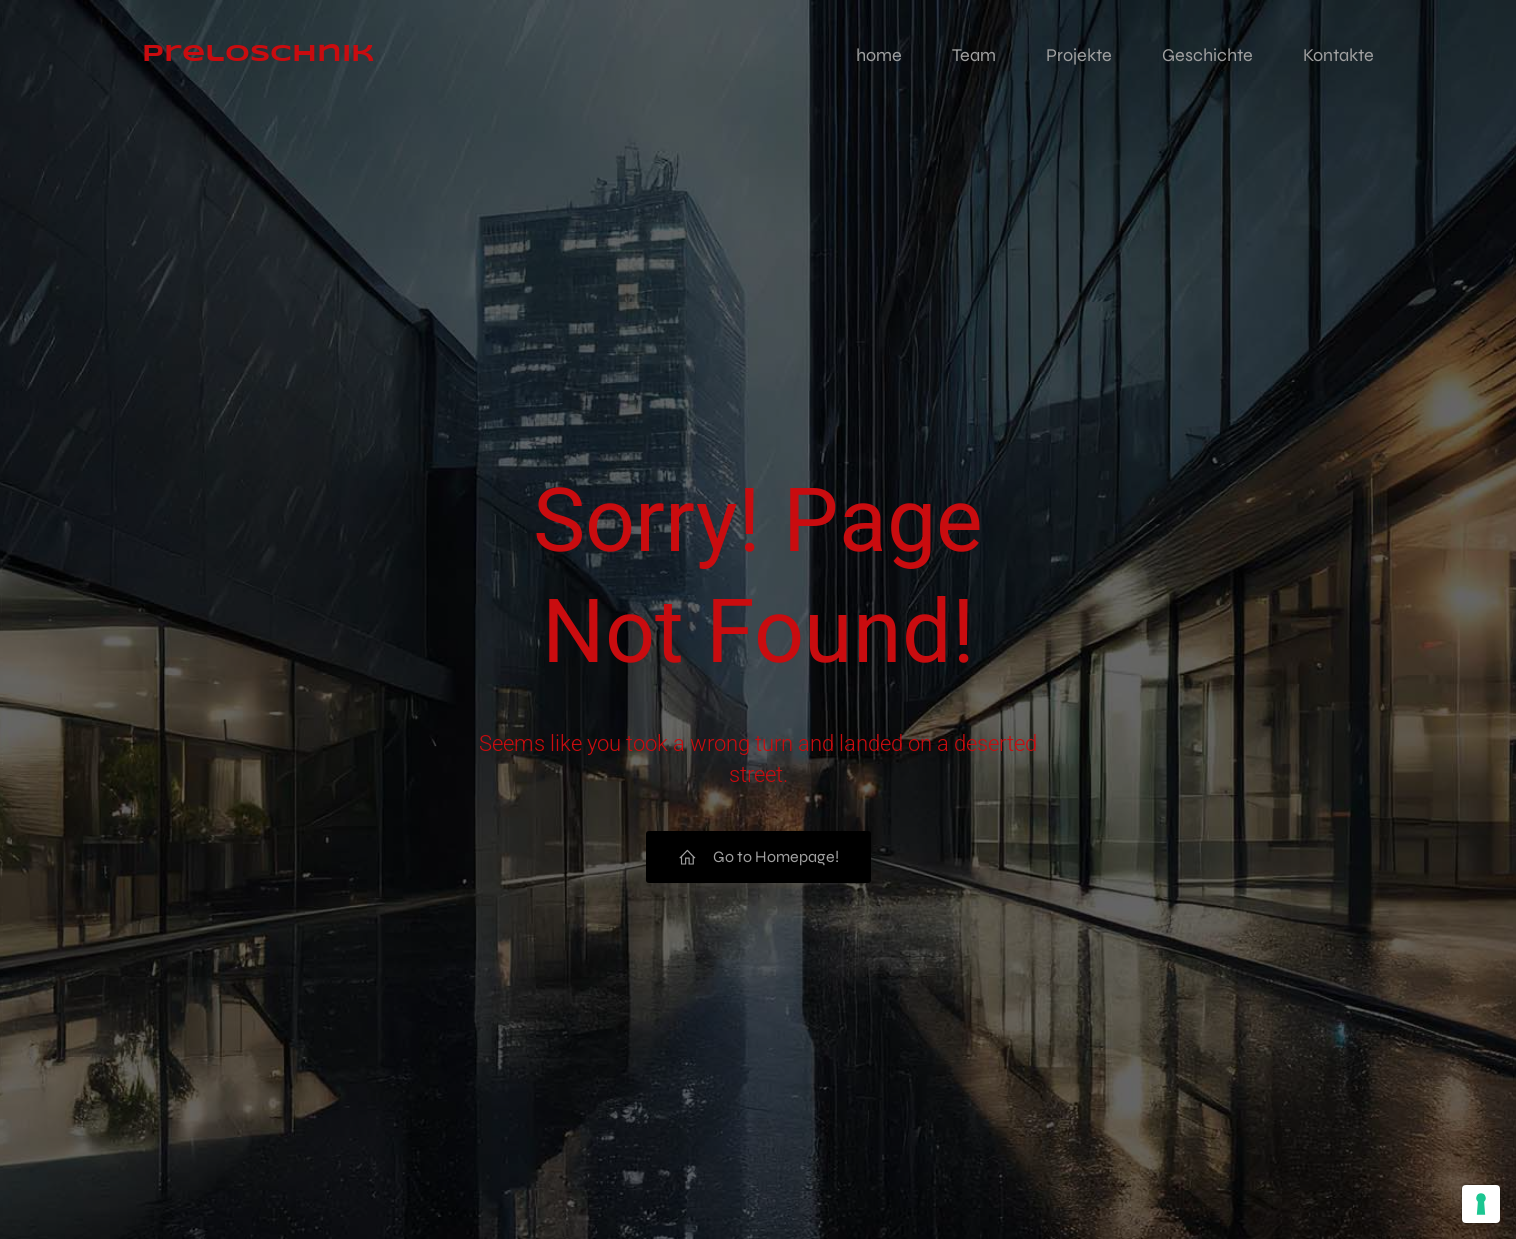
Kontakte (1338, 55)
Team (974, 55)
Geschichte (1207, 55)
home (879, 55)
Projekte (1079, 55)
